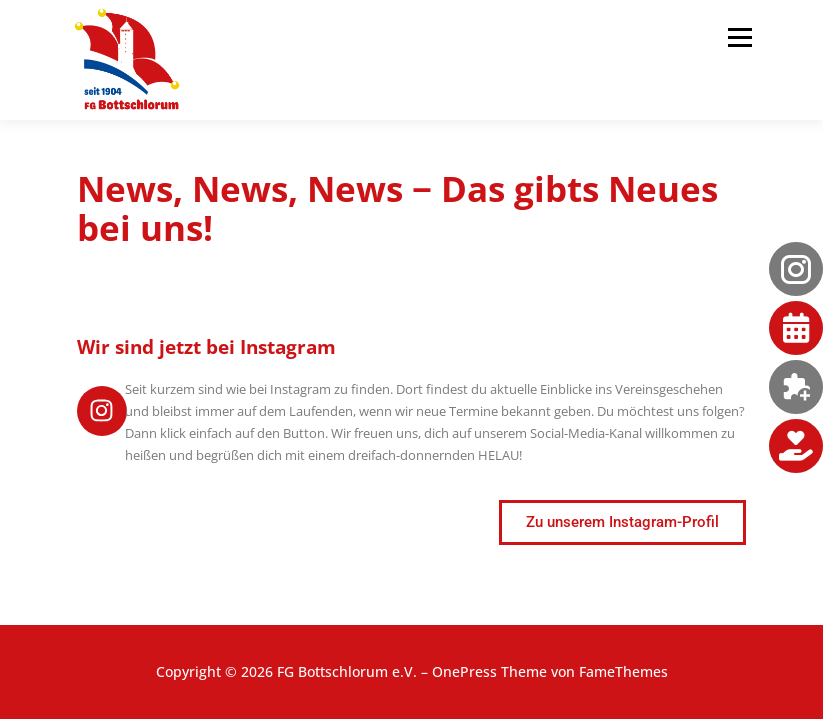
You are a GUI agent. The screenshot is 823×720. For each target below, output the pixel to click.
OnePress (464, 671)
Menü (739, 37)
